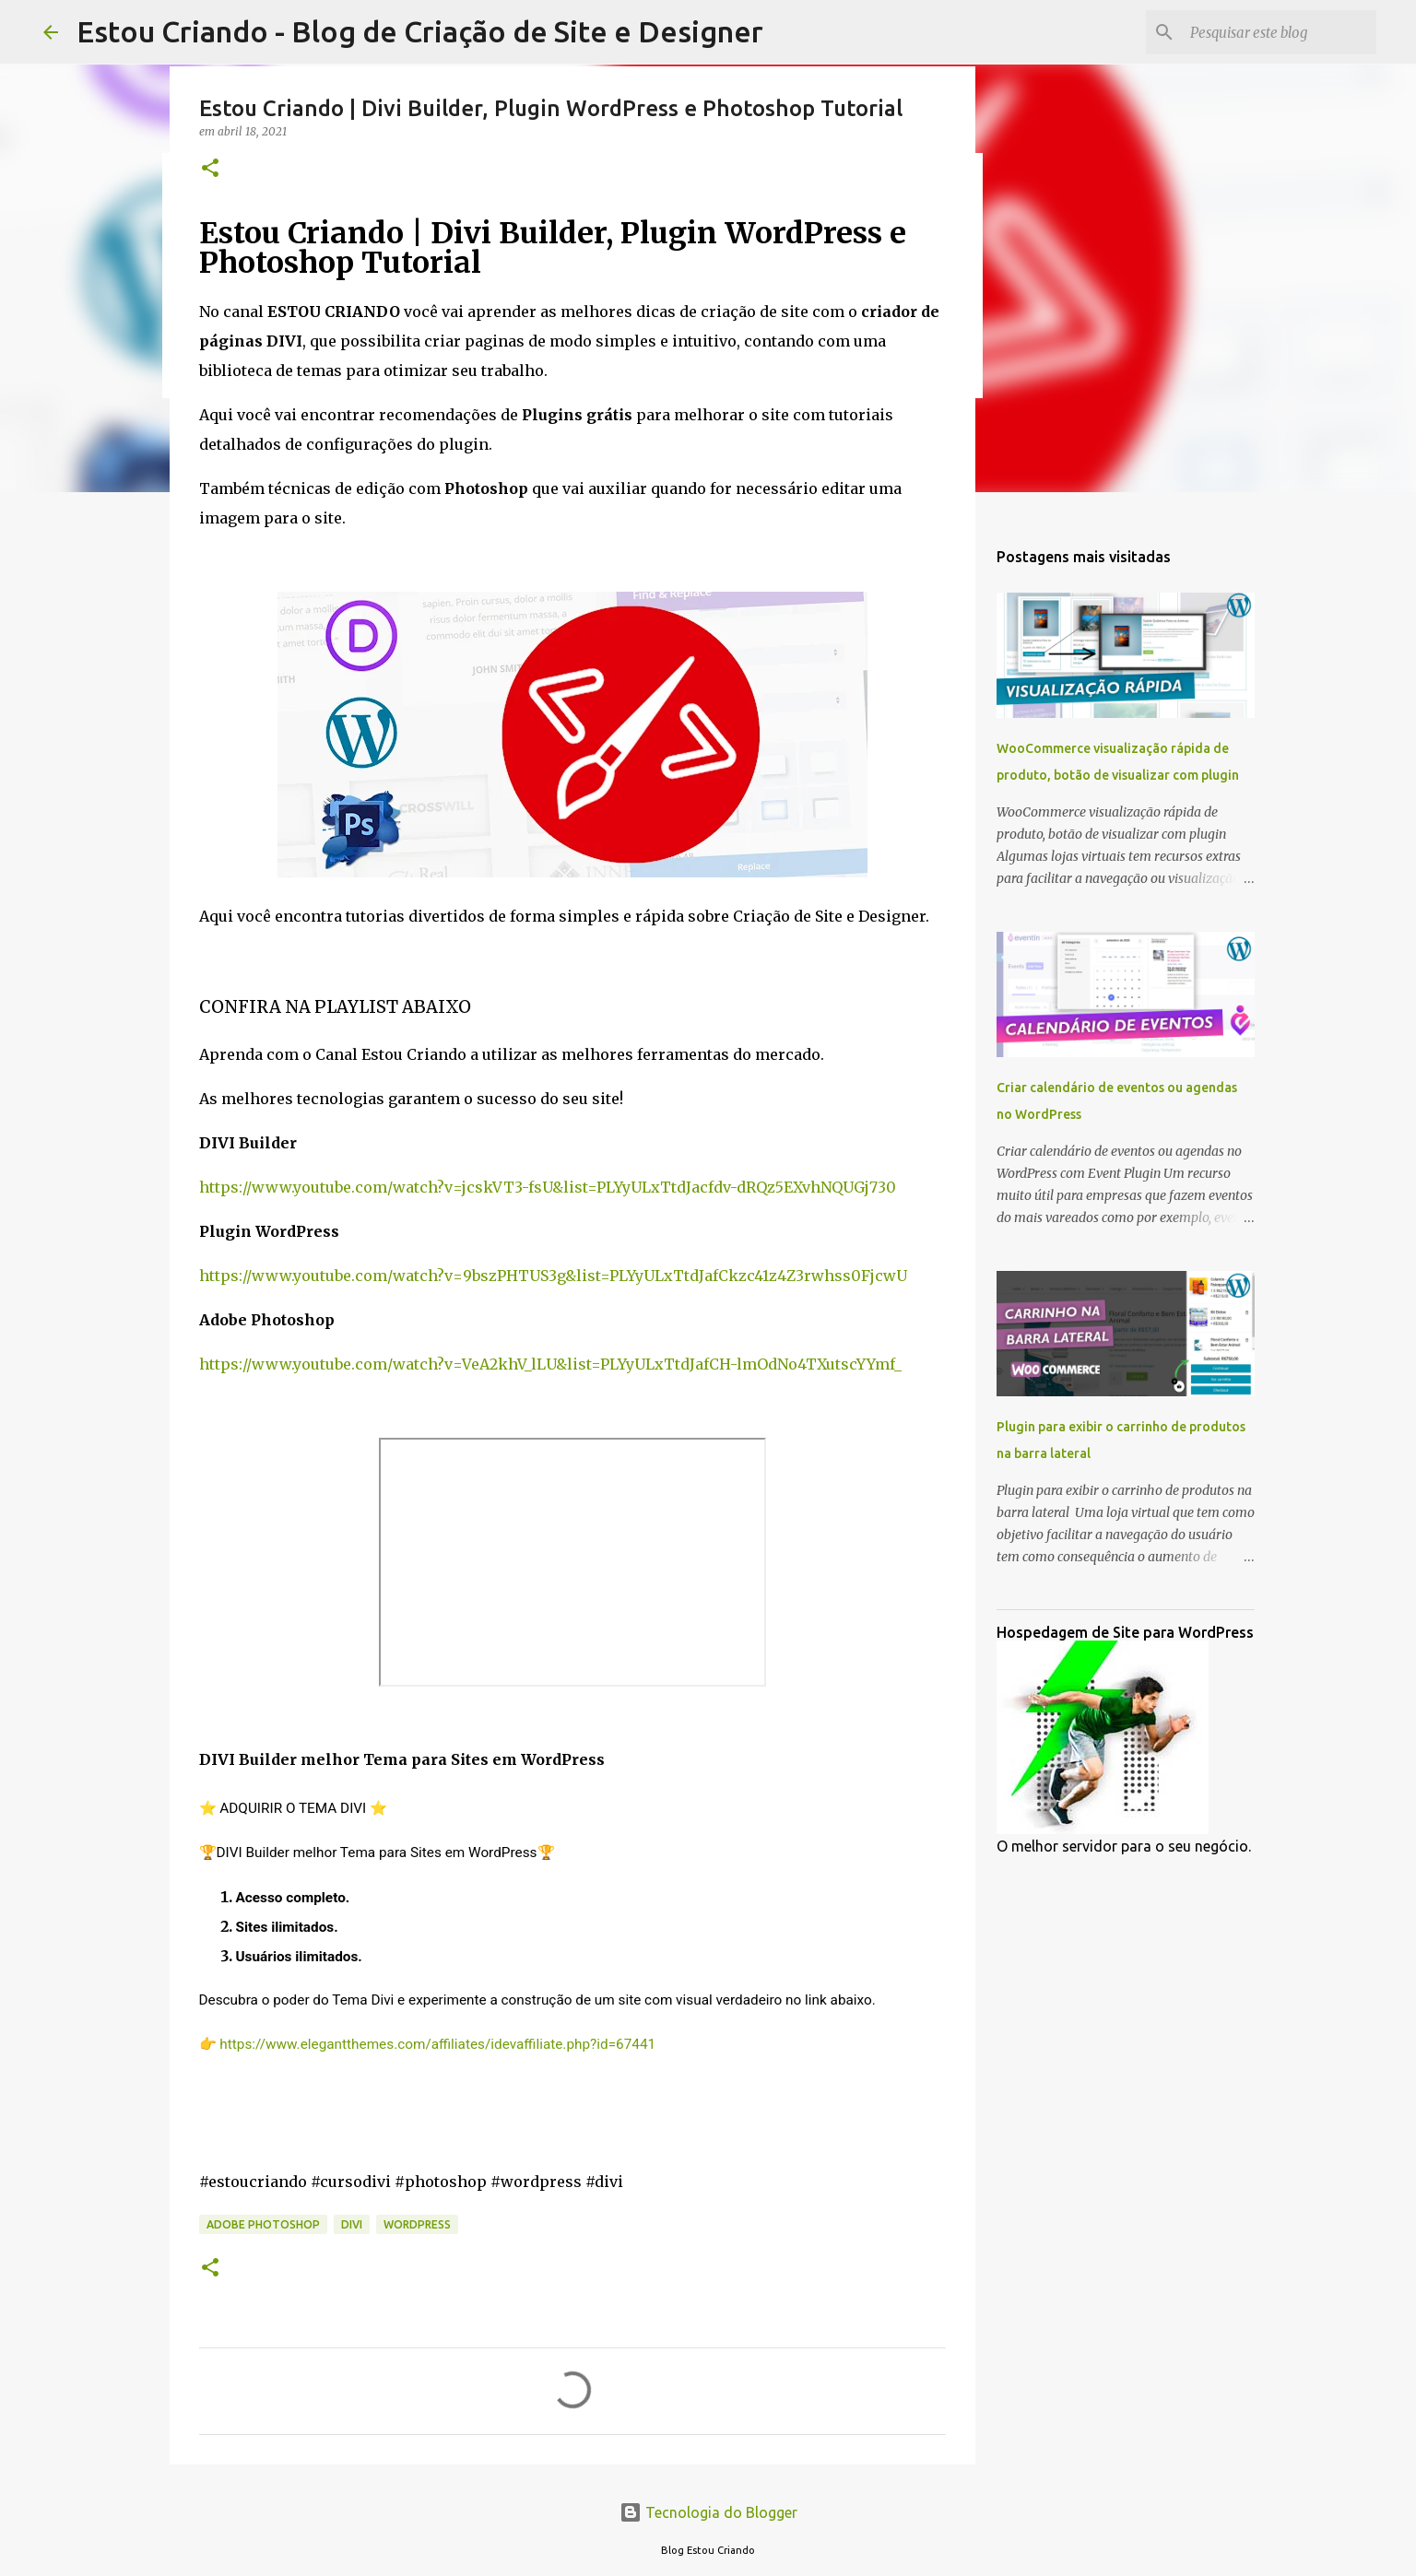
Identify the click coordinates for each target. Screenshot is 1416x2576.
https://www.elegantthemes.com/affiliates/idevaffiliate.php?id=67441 (437, 2044)
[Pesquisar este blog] (1279, 32)
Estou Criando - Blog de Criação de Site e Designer (420, 31)
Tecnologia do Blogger (708, 2512)
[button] (210, 169)
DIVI (351, 2224)
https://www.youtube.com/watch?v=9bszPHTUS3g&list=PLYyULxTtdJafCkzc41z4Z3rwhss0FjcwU (553, 1275)
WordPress (417, 2224)
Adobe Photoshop (263, 2224)
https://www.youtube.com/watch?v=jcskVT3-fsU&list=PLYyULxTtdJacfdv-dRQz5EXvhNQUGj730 (547, 1187)
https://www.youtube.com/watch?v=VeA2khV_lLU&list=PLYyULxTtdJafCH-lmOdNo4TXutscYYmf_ (550, 1364)
